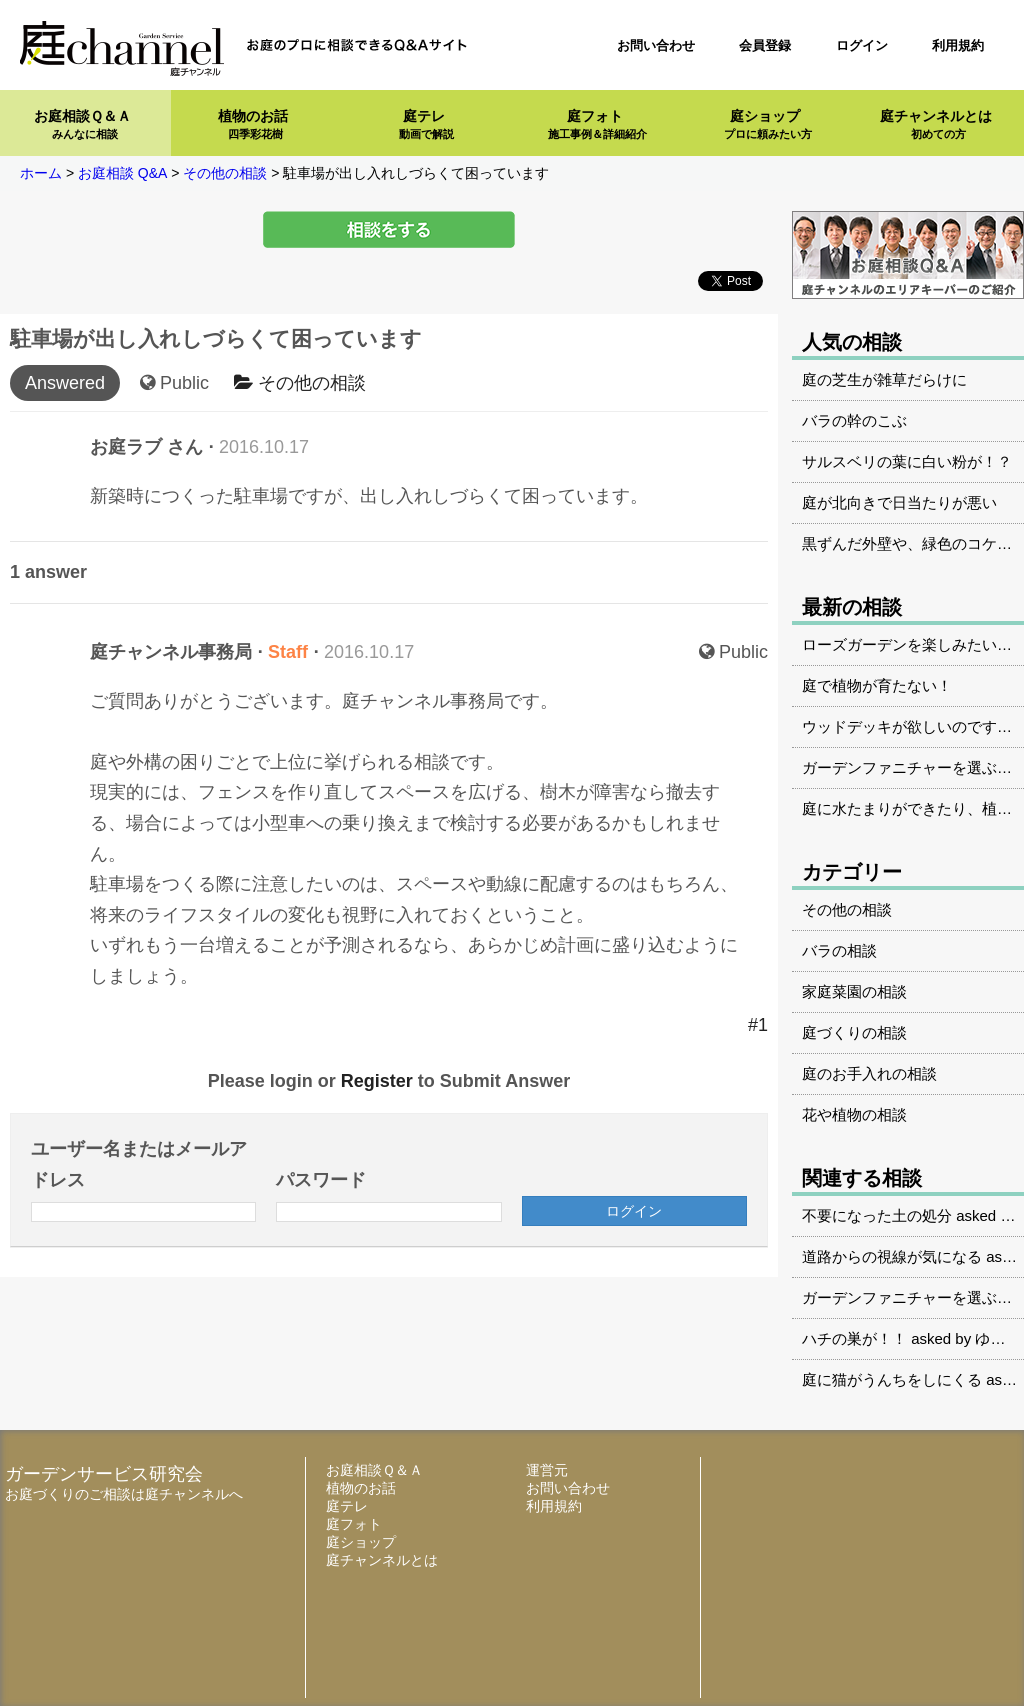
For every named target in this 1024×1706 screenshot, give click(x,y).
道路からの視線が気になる (892, 1256)
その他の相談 (300, 383)
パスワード (321, 1180)
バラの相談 (839, 950)
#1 (758, 1025)
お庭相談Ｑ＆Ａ (82, 124)
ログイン (862, 45)
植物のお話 (253, 124)
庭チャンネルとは (936, 124)
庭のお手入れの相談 (869, 1073)
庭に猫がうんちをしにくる (892, 1379)
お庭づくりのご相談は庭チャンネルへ (124, 1494)
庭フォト (597, 124)
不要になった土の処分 (877, 1215)
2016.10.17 (264, 447)
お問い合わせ (656, 45)
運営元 (547, 1470)
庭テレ (426, 124)
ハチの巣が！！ (854, 1338)
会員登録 (765, 45)
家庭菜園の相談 (854, 991)
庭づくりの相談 (854, 1032)
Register (377, 1081)
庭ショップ (768, 124)
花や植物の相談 (854, 1114)
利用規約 (958, 45)
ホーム (41, 173)
